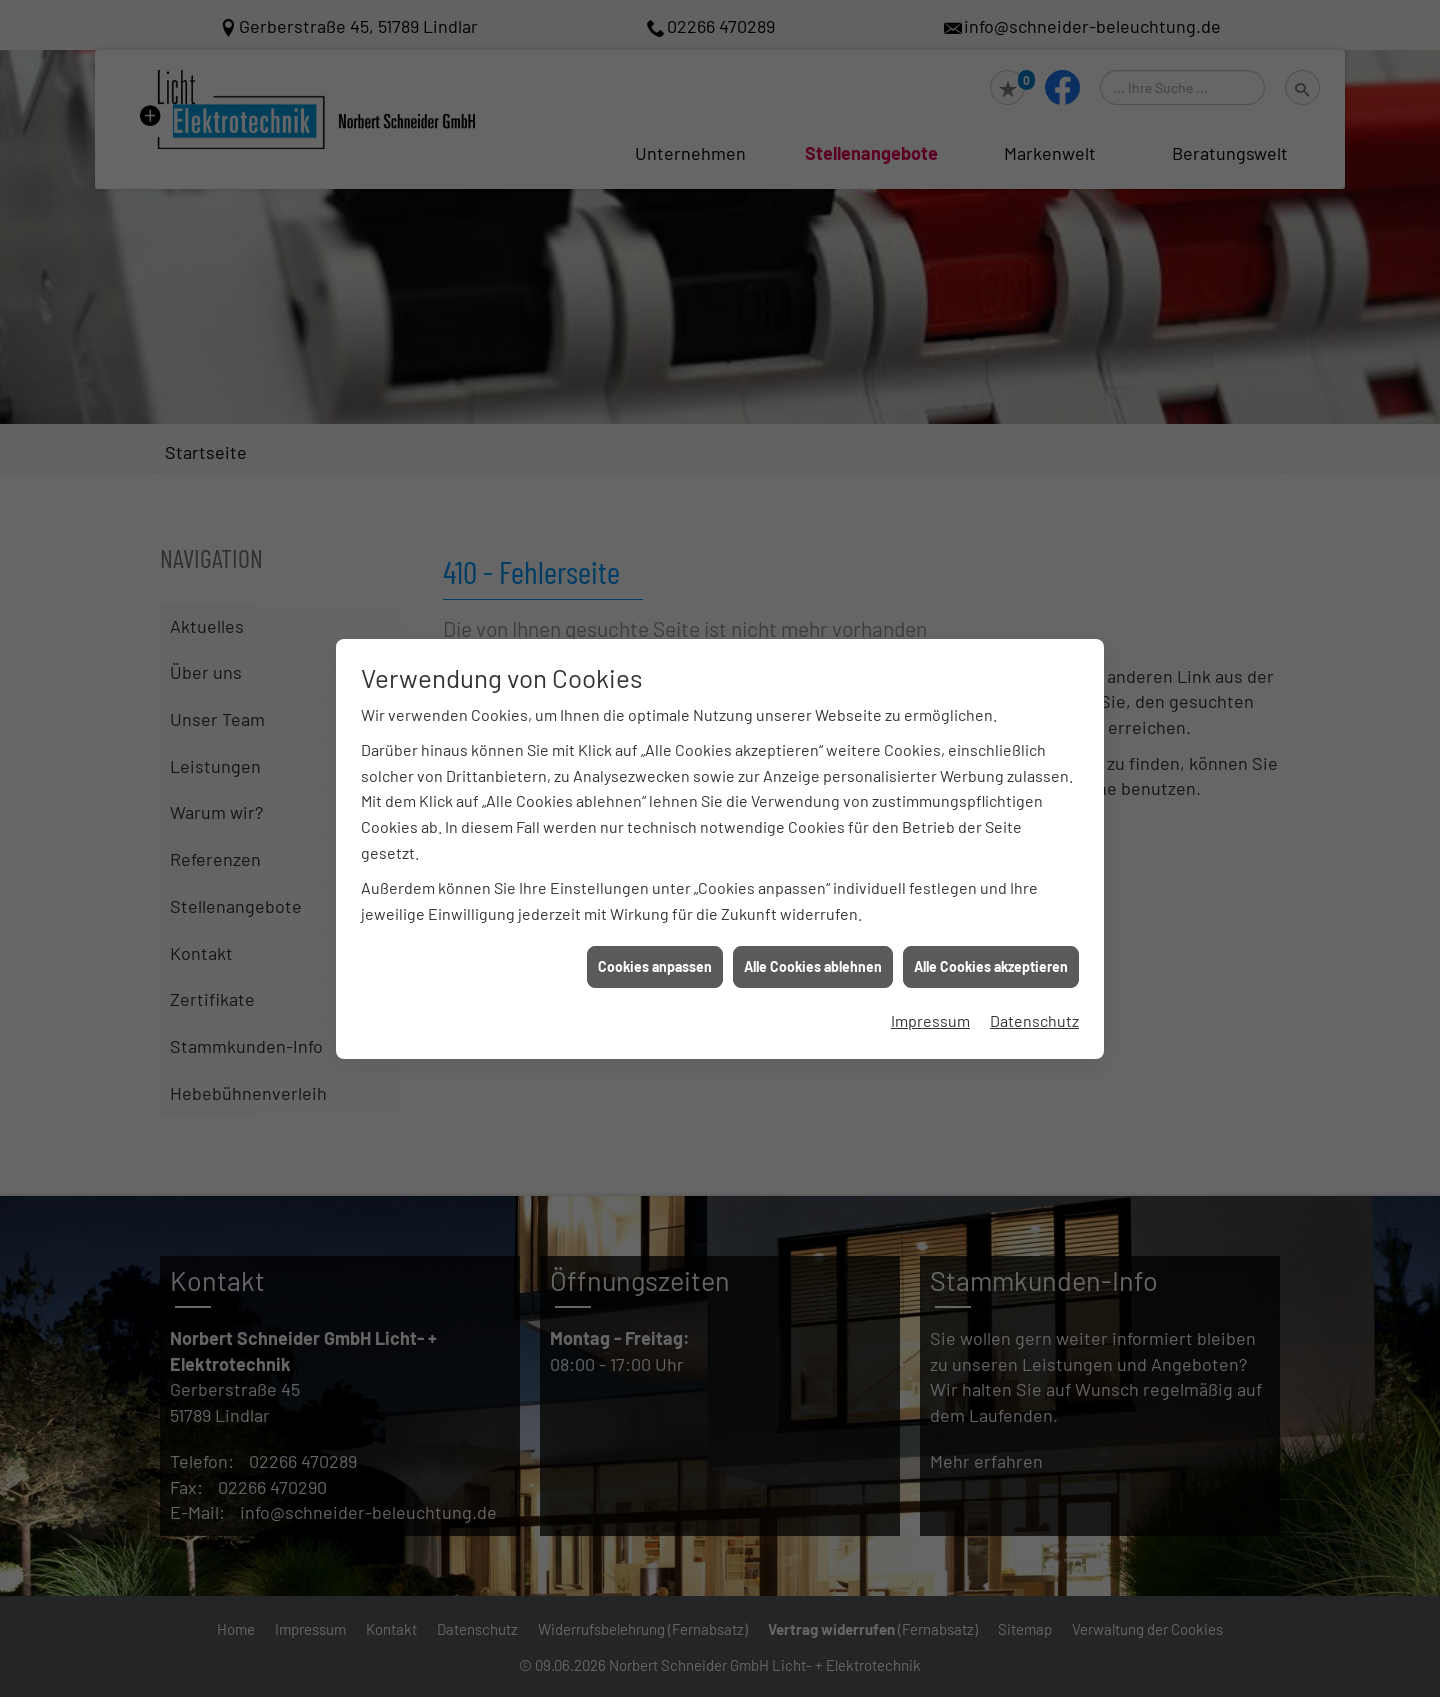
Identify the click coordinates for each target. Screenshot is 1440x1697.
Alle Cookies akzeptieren (991, 966)
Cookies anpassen (655, 966)
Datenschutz (1034, 1020)
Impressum (930, 1020)
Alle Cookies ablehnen (813, 966)
